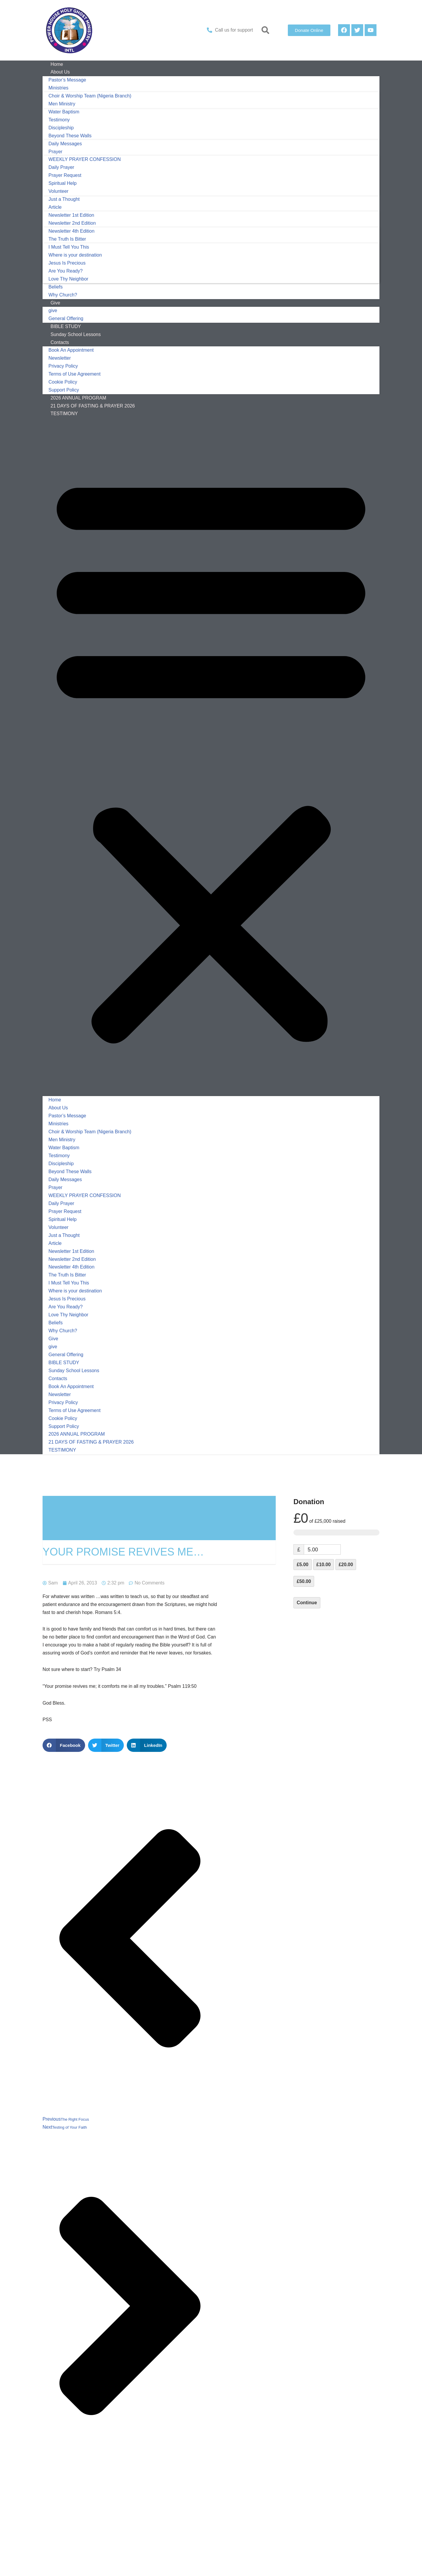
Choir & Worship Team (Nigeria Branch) (89, 96)
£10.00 (323, 1571)
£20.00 (346, 1571)
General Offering (65, 1360)
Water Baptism (63, 112)
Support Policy (63, 1432)
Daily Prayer (61, 168)
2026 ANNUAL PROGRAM (76, 1440)
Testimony (59, 120)
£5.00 (303, 1571)
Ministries (58, 88)
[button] (265, 30)
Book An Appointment (71, 353)
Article (54, 208)
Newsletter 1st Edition (71, 216)
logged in (91, 2536)
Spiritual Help (62, 184)
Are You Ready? (65, 272)
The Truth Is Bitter (67, 241)
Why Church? (62, 1336)
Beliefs (55, 289)
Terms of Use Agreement (74, 377)
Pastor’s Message (67, 80)
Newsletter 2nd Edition (72, 224)
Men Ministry (61, 104)
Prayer (55, 152)
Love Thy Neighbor (68, 281)
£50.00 (304, 1588)
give (52, 313)
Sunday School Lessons (73, 1376)
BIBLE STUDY (63, 1368)
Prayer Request (64, 176)
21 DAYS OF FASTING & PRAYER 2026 (93, 409)
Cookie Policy (62, 385)
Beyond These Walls (70, 136)
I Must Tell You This (68, 249)
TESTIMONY (64, 417)
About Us (60, 72)
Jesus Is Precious (66, 265)
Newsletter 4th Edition (71, 233)
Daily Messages (65, 144)
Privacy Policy (63, 369)
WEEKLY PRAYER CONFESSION (84, 160)
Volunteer (58, 192)
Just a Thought (64, 200)
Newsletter (59, 361)
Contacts (60, 345)
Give (55, 305)
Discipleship (61, 128)
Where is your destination (75, 257)
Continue (307, 1609)
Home (54, 1103)
